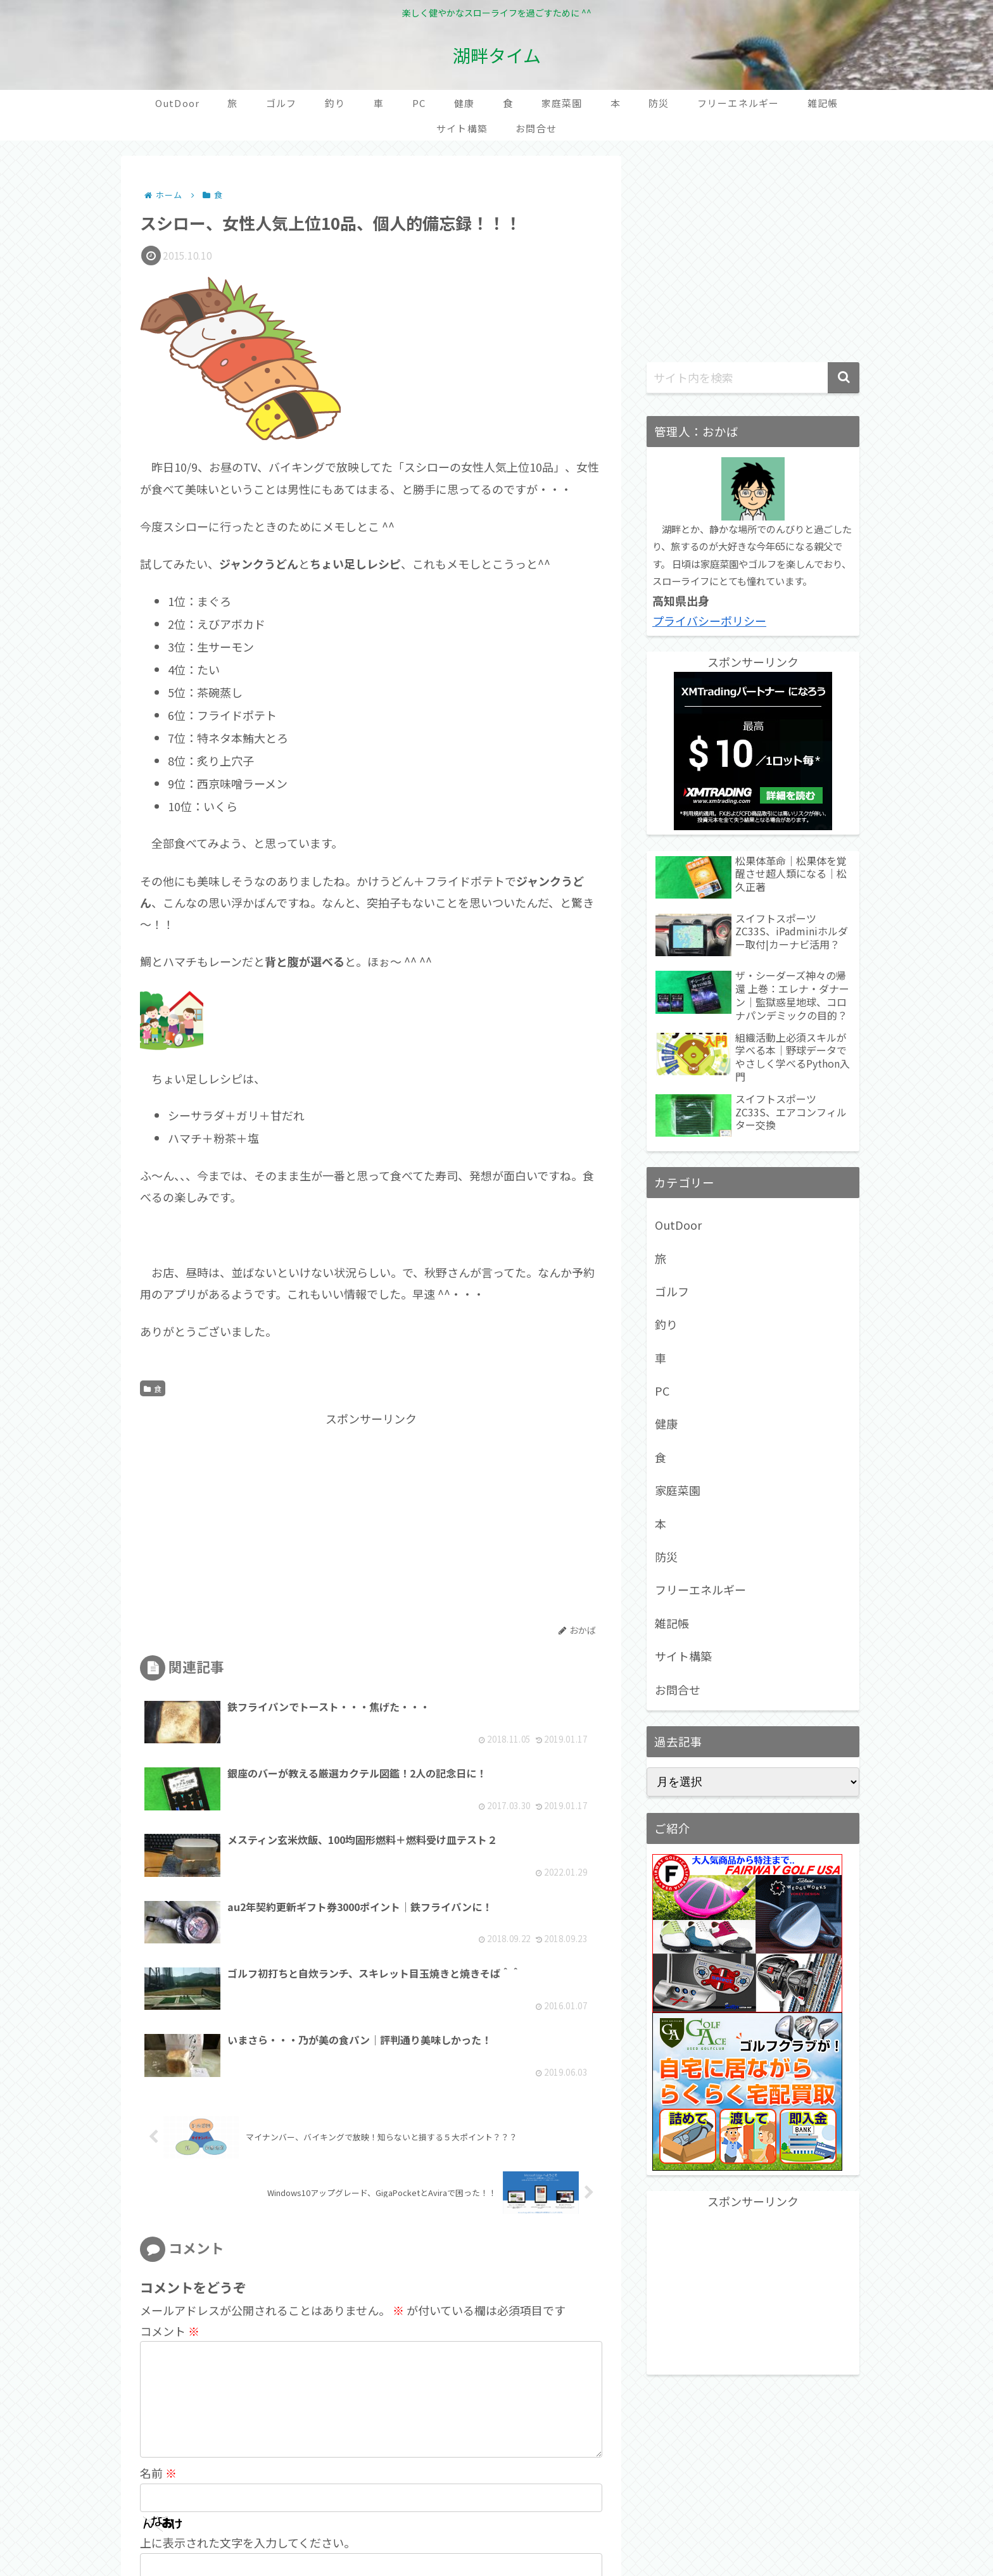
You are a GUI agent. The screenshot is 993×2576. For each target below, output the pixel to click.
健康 (666, 1423)
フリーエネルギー (700, 1589)
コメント (169, 2167)
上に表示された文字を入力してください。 (247, 2399)
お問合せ (677, 1689)
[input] (753, 377)
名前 (158, 2330)
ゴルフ (672, 1291)
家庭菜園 (677, 1490)
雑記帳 (672, 1623)
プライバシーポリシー (709, 620)
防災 (666, 1556)
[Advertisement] (255, 1517)
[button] (843, 377)
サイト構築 (683, 1656)
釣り (666, 1324)
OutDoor (678, 1224)
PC (662, 1390)
